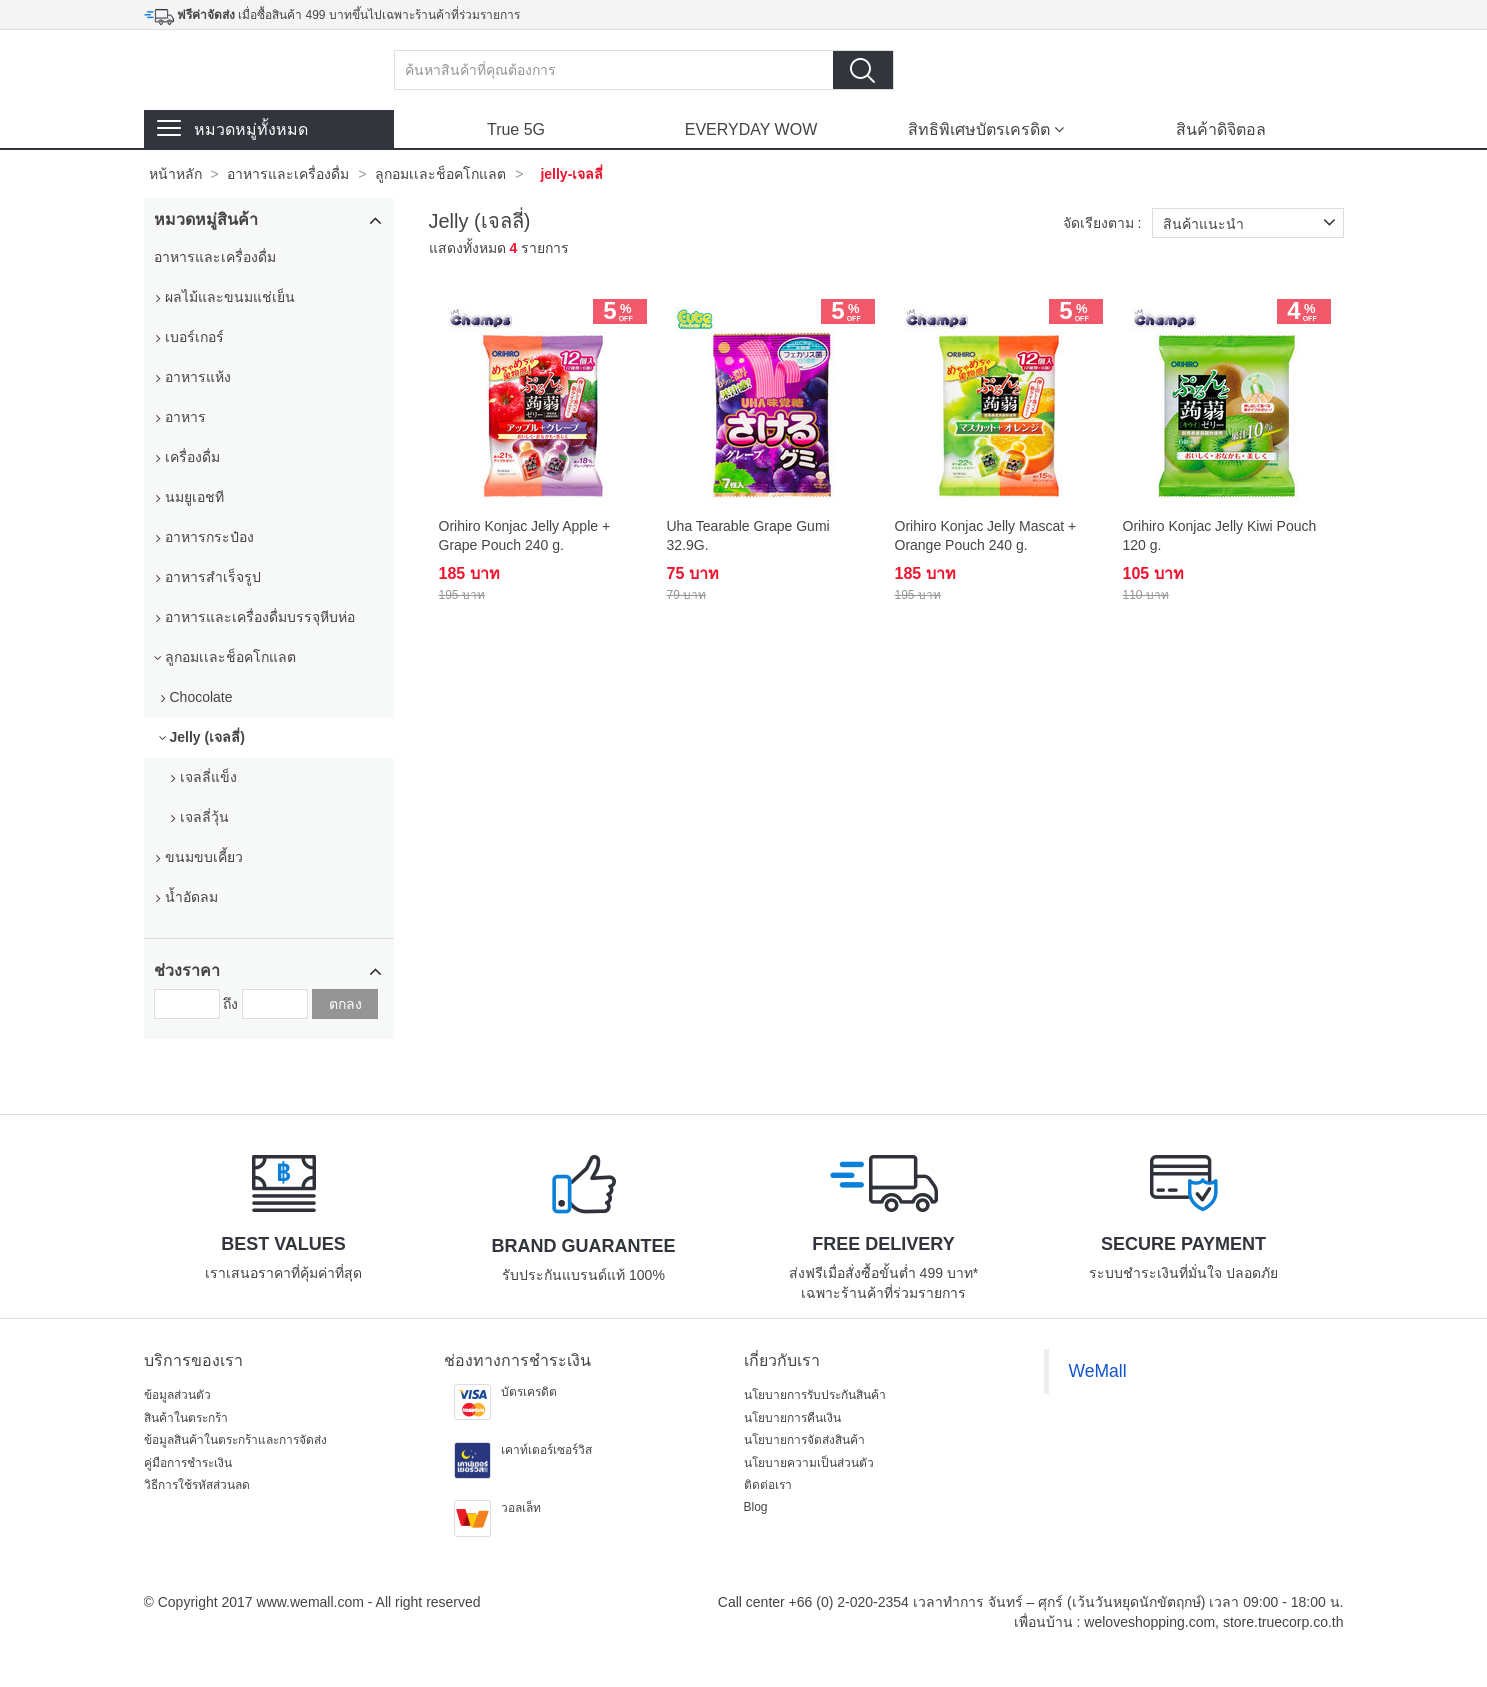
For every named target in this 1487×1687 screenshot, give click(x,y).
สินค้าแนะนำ (1253, 223)
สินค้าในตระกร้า (186, 1418)
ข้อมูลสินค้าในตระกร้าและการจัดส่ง (235, 1440)
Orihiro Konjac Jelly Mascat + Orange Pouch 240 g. (986, 535)
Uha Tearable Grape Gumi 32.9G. (748, 535)
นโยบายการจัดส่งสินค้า (804, 1440)
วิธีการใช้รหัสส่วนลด (197, 1485)
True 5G (516, 129)
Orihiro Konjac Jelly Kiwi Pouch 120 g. (1220, 535)
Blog (756, 1507)
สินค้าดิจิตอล (1221, 129)
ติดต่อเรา (768, 1485)
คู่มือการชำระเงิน (188, 1463)
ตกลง (345, 1004)
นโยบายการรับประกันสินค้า (815, 1395)
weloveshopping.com (1149, 1622)
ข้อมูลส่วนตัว (177, 1395)
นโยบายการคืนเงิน (792, 1418)
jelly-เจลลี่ (571, 174)
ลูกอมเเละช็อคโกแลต (440, 174)
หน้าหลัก (175, 174)
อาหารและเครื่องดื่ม (288, 174)
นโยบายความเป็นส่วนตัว (809, 1463)
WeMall (1098, 1371)
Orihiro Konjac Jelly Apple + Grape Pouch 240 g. (525, 535)
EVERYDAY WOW (751, 129)
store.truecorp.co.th (1283, 1622)
